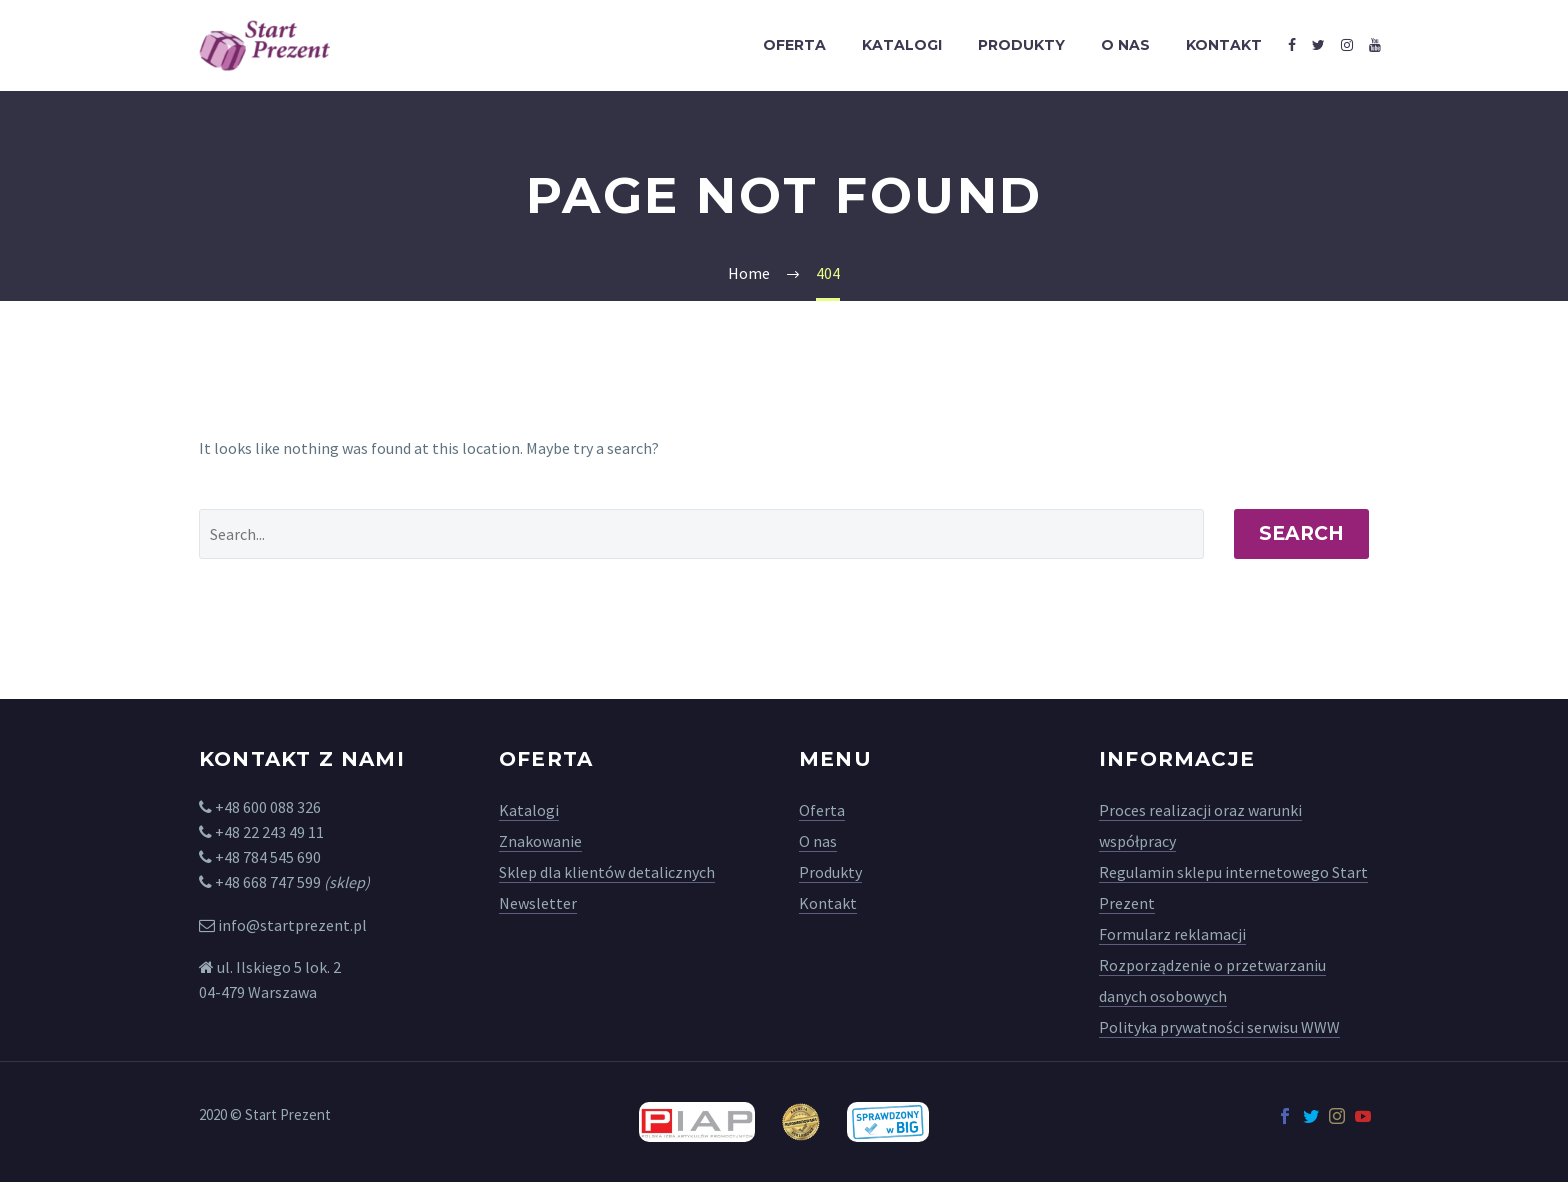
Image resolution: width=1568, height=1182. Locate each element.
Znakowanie (540, 841)
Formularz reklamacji (1172, 934)
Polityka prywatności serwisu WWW (1219, 1027)
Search (1301, 533)
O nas (1125, 45)
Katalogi (902, 45)
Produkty (1021, 45)
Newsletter (538, 903)
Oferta (794, 45)
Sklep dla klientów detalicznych (607, 872)
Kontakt (1224, 45)
